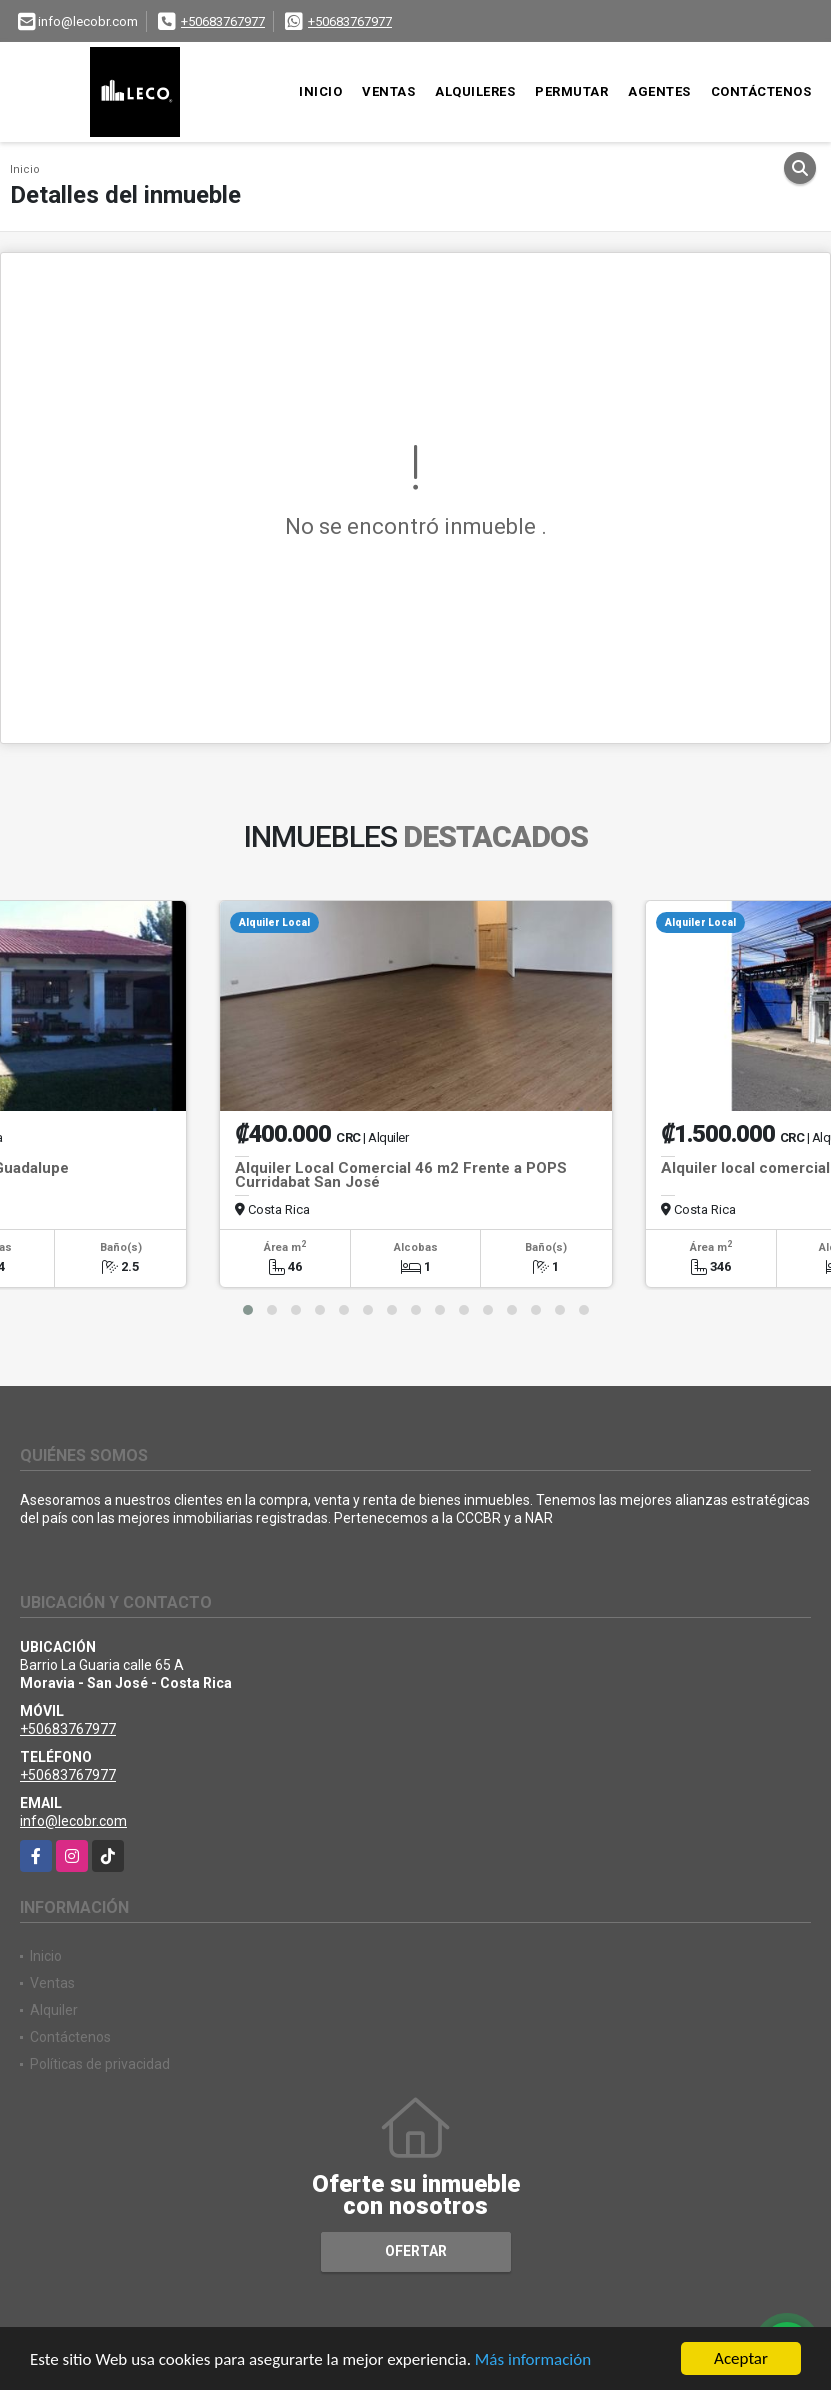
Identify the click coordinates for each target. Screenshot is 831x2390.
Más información (533, 2360)
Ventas (388, 91)
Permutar (571, 91)
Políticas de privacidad (100, 2064)
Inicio (320, 91)
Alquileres (475, 91)
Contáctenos (761, 91)
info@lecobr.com (73, 1821)
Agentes (659, 91)
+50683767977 (223, 21)
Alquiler (54, 2010)
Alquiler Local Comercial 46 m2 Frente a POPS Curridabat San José (401, 1175)
